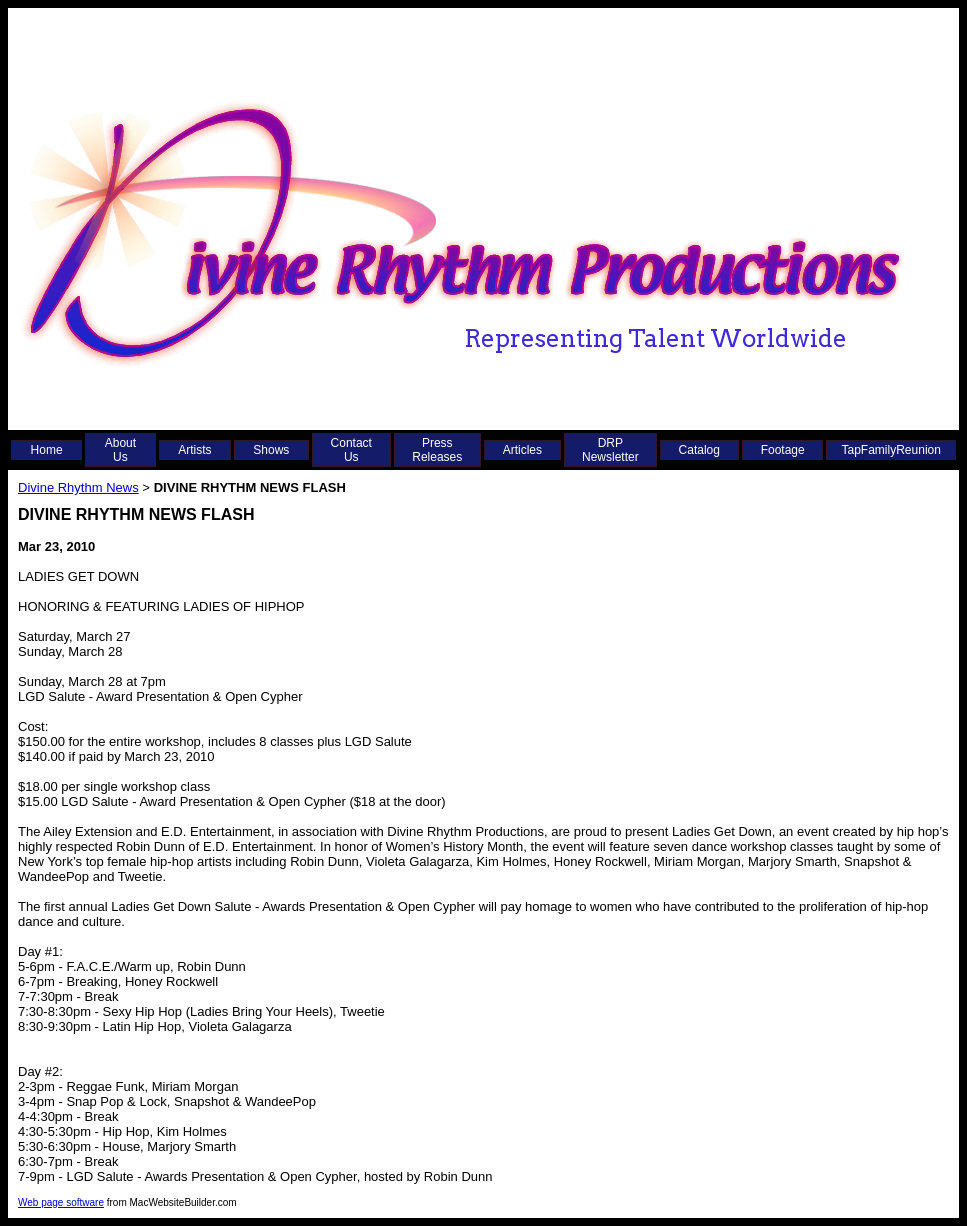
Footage (783, 450)
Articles (522, 450)
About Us (120, 450)
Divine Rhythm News (78, 487)
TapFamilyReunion (891, 450)
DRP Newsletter (610, 450)
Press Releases (437, 450)
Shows (271, 450)
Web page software (61, 1202)
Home (47, 450)
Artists (194, 450)
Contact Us (351, 450)
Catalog (699, 450)
